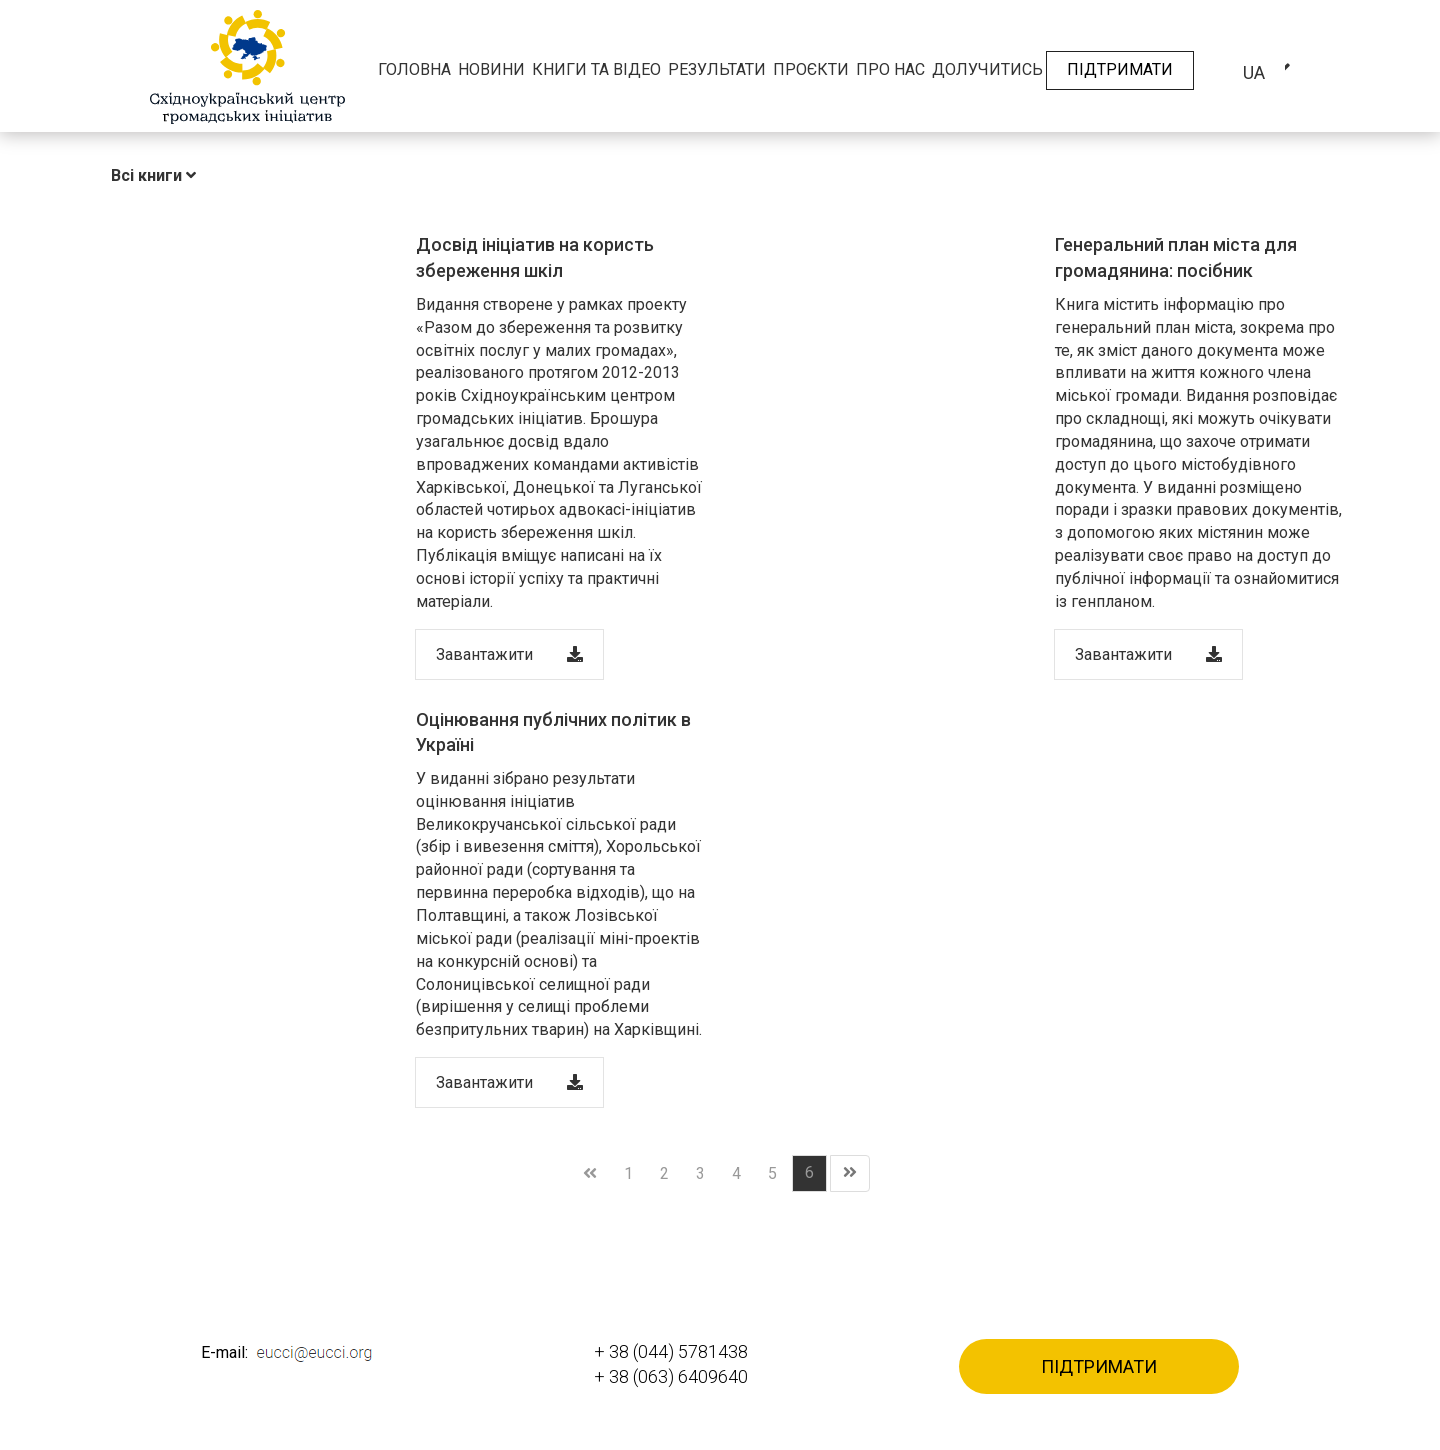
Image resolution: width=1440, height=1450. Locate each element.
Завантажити (509, 654)
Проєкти (811, 69)
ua (1254, 72)
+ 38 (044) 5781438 (671, 1351)
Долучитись (987, 69)
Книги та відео (596, 69)
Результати (717, 69)
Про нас (890, 69)
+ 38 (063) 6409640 (671, 1376)
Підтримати (1120, 69)
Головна (414, 69)
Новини (491, 69)
